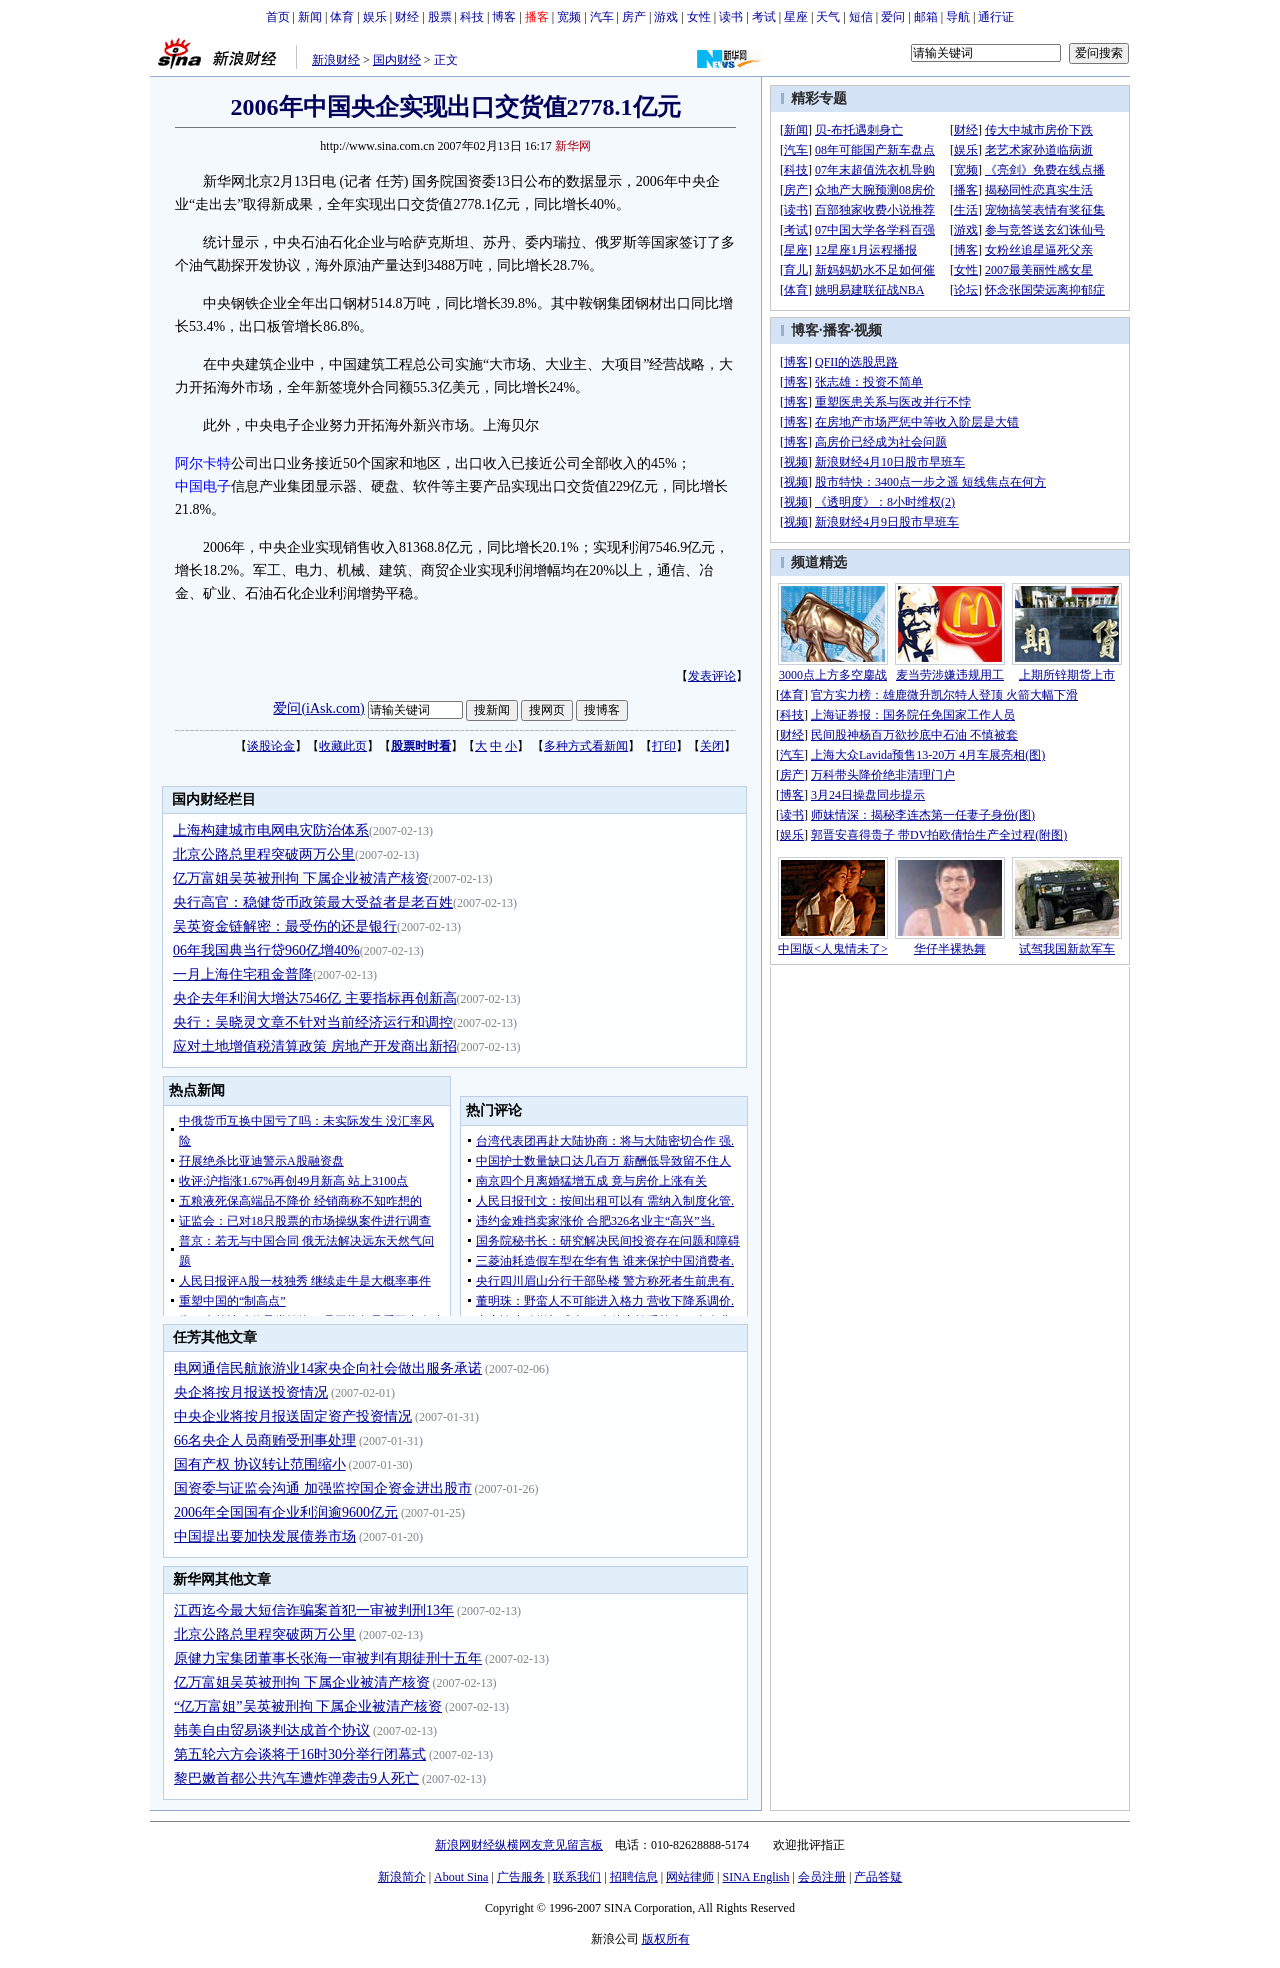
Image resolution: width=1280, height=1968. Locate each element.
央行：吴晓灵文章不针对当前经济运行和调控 (313, 1022)
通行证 (996, 17)
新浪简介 (402, 1877)
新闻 (310, 17)
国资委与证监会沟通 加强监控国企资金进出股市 (323, 1488)
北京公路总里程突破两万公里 (264, 854)
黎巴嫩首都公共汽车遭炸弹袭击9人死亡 (296, 1778)
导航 (958, 17)
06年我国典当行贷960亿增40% (266, 950)
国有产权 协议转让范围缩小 (260, 1464)
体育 (342, 17)
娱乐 (375, 17)
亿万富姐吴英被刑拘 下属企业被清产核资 (301, 878)
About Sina (461, 1877)
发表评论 (712, 676)
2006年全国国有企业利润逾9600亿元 (286, 1512)
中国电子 (203, 486)
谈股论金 (271, 746)
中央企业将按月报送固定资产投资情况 (293, 1416)
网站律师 (690, 1877)
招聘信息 (634, 1877)
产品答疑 (878, 1877)
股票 (440, 17)
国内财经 (397, 60)
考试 (764, 17)
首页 (278, 17)
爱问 (893, 17)
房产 (634, 17)
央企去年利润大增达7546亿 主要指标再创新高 (315, 998)
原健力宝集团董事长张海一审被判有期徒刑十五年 (328, 1658)
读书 (731, 17)
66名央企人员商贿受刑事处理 (265, 1440)
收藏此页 (343, 746)
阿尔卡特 (203, 463)
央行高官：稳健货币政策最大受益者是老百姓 (313, 902)
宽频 (569, 17)
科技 (472, 17)
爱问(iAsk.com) (318, 708)
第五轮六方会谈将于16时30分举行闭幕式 (300, 1754)
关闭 (712, 746)
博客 (504, 17)
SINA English (755, 1877)
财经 (407, 17)
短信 (861, 17)
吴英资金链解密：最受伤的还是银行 (285, 926)
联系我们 (577, 1877)
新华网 (573, 146)
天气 (828, 17)
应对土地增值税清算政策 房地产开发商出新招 (315, 1046)
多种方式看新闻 (586, 746)
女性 (699, 17)
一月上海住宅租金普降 (243, 974)
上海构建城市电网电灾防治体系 (271, 830)
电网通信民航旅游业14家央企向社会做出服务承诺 (328, 1368)
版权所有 (666, 1939)
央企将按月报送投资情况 (251, 1392)
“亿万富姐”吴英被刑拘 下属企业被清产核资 (308, 1706)
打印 (664, 746)
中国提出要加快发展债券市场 (265, 1536)
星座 (796, 17)
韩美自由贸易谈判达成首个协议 (272, 1730)
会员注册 (822, 1877)
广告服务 (521, 1877)
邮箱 (926, 17)
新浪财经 (336, 60)
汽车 (602, 17)
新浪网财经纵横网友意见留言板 (519, 1845)
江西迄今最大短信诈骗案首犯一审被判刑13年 (314, 1610)
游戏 (666, 17)
